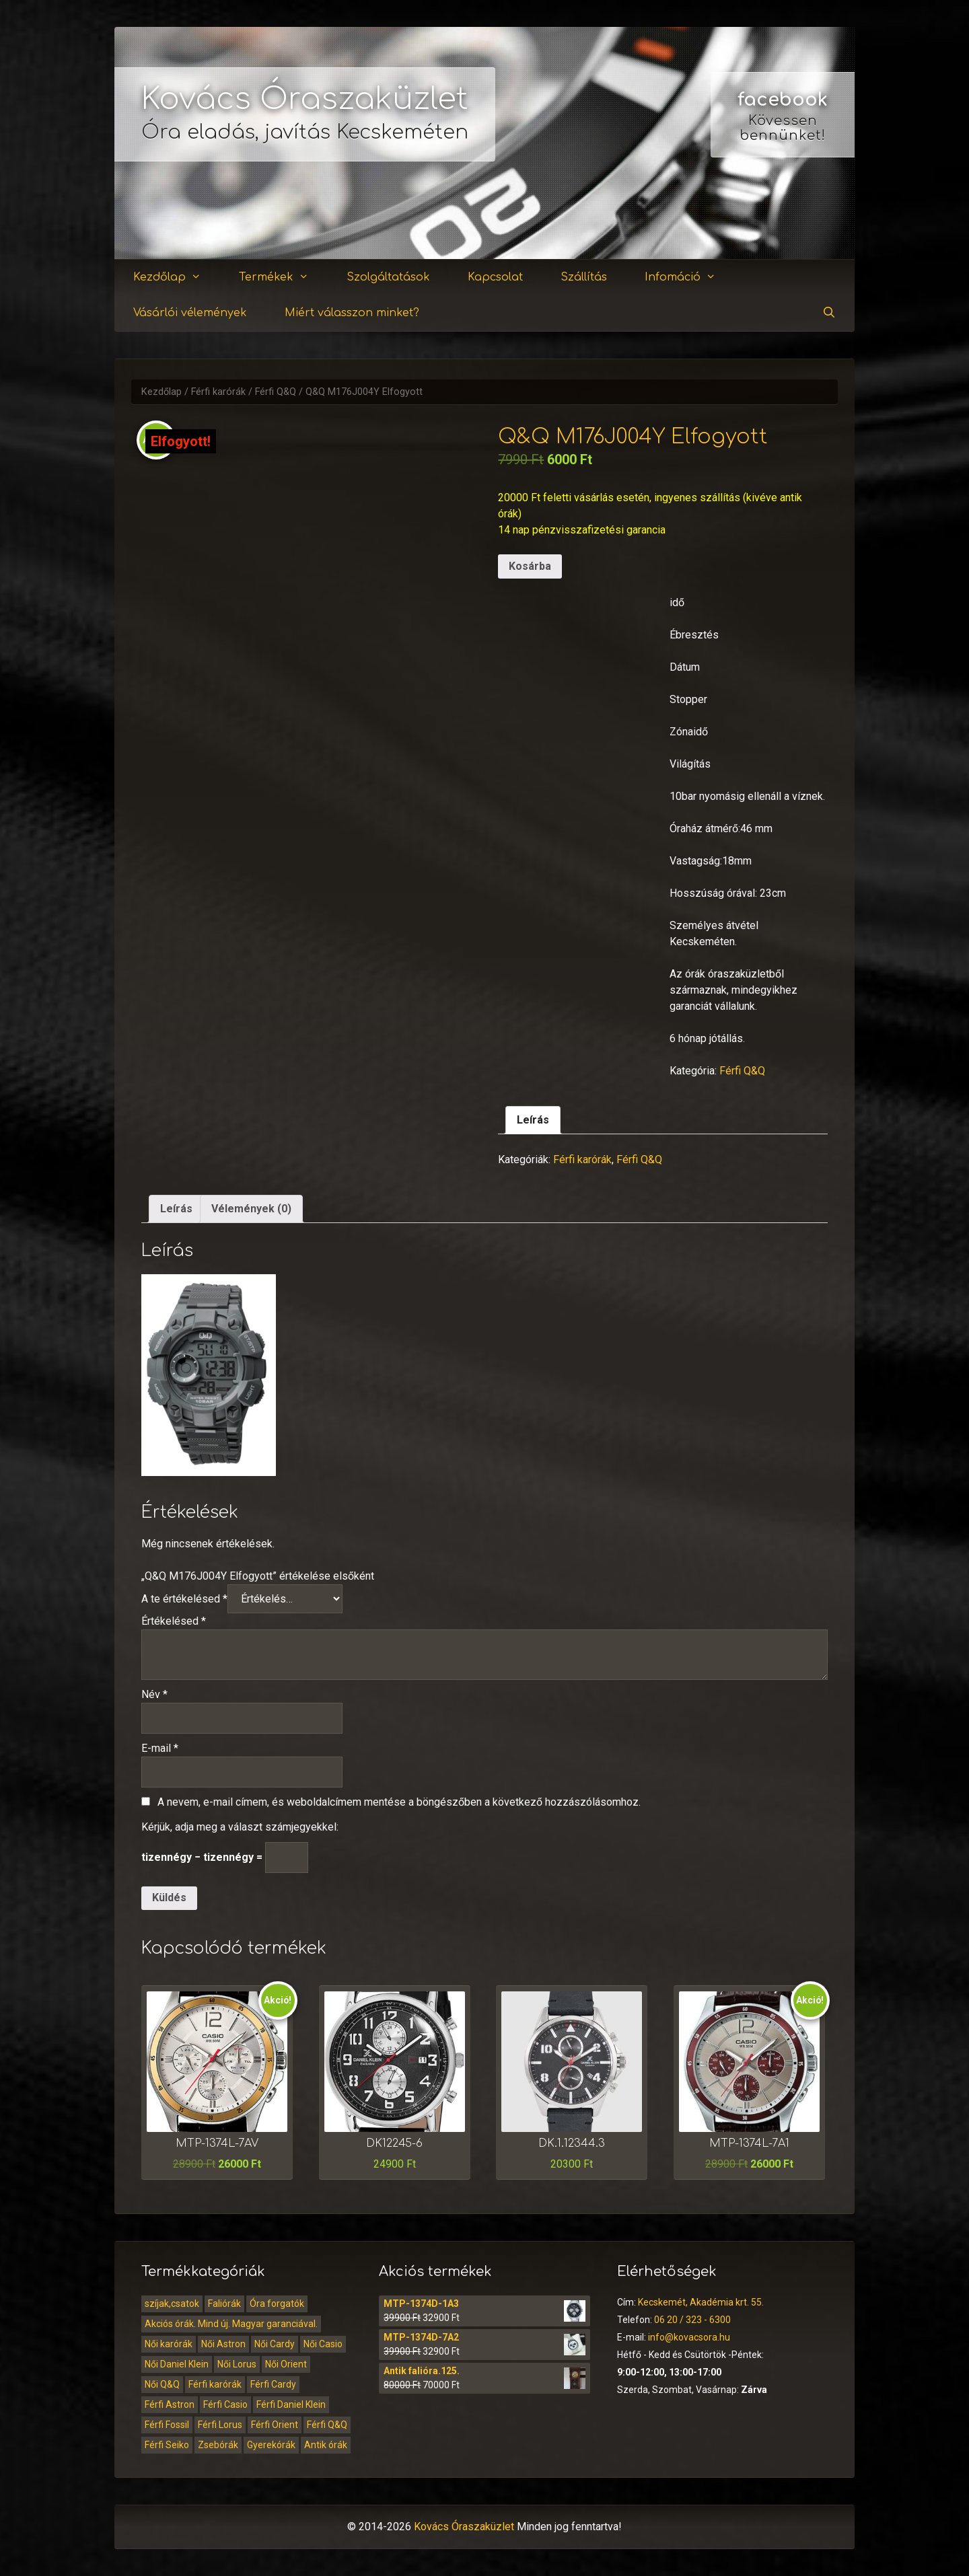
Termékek (282, 277)
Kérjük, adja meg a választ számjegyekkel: (239, 1826)
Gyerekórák (271, 2444)
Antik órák (325, 2444)
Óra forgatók (277, 2303)
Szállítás (584, 277)
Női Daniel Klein (177, 2364)
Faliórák (224, 2303)
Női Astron (223, 2344)
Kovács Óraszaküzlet (304, 99)
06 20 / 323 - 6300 (692, 2319)
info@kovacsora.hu (689, 2337)
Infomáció (688, 277)
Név (154, 1694)
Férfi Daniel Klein (291, 2404)
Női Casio (323, 2344)
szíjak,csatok (172, 2303)
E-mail (159, 1748)
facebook (783, 99)
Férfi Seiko (167, 2444)
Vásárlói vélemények (190, 313)
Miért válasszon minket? (352, 313)
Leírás (533, 1119)
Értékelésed (173, 1621)
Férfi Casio (225, 2404)
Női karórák (168, 2344)
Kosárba (530, 566)
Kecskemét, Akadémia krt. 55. (701, 2302)
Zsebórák (218, 2444)
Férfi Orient (274, 2424)
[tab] (533, 1120)
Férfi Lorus (220, 2424)
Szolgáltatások (388, 277)
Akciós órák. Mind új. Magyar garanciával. (231, 2323)
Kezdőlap (175, 277)
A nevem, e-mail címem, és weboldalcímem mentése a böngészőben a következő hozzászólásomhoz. (399, 1802)
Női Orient (286, 2364)
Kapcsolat (495, 277)
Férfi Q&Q (275, 392)
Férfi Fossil (167, 2424)
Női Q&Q (162, 2384)
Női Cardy (274, 2344)
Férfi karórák (218, 392)
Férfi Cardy (273, 2384)
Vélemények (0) (251, 1208)
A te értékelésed (184, 1598)
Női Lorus (236, 2364)
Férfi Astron (169, 2404)
